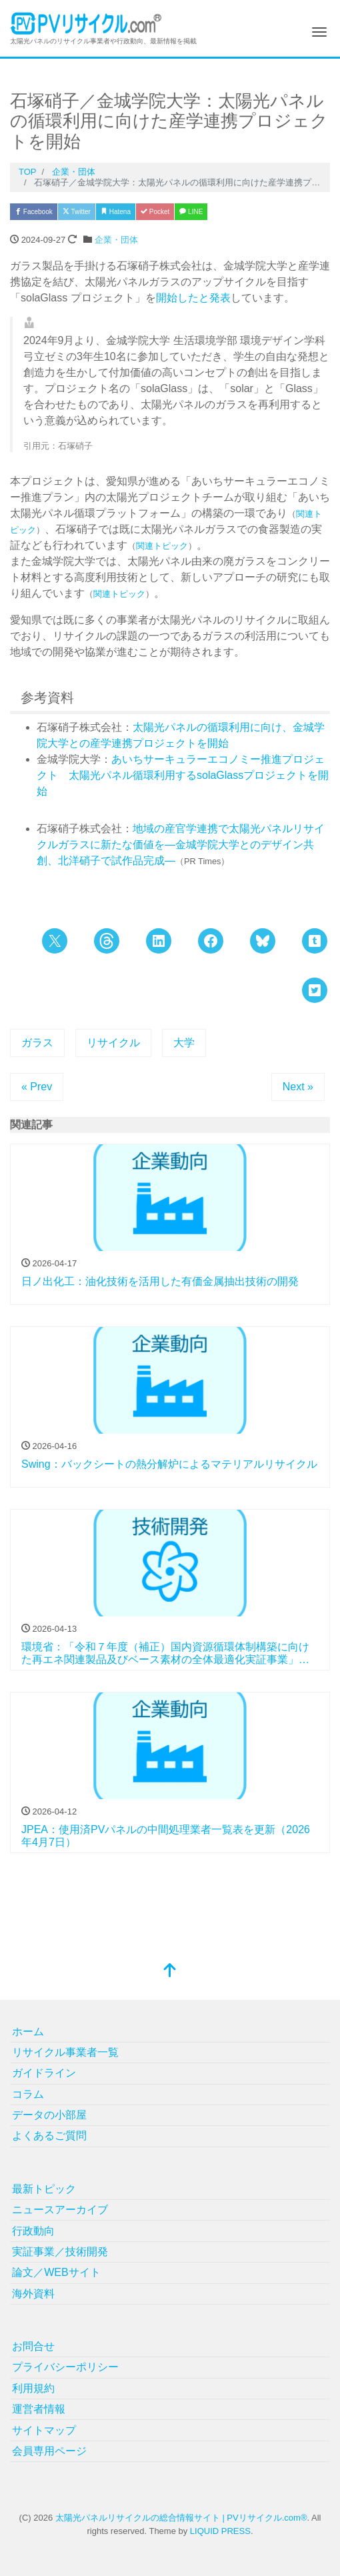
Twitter (77, 211)
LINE (191, 211)
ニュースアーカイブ (60, 2209)
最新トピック (44, 2189)
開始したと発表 (193, 297)
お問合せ (33, 2346)
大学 (184, 1042)
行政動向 (33, 2231)
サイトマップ (44, 2430)
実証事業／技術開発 (60, 2251)
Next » (298, 1086)
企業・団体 (116, 240)
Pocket (155, 211)
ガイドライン (44, 2073)
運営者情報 (38, 2409)
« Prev (36, 1086)
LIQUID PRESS (220, 2531)
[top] (170, 1972)
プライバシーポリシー (65, 2367)
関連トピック (162, 546)
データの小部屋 (49, 2115)
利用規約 (33, 2388)
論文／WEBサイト (56, 2272)
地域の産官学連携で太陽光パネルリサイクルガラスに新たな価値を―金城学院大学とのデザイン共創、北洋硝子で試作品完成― (181, 844)
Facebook (34, 211)
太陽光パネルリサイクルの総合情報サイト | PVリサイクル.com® (181, 2518)
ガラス (37, 1042)
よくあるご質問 (49, 2135)
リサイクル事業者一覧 (65, 2052)
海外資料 (33, 2293)
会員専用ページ (49, 2451)
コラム (28, 2094)
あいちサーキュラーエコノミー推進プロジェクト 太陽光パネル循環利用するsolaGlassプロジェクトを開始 (183, 775)
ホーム (28, 2031)
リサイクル (113, 1042)
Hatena (116, 211)
